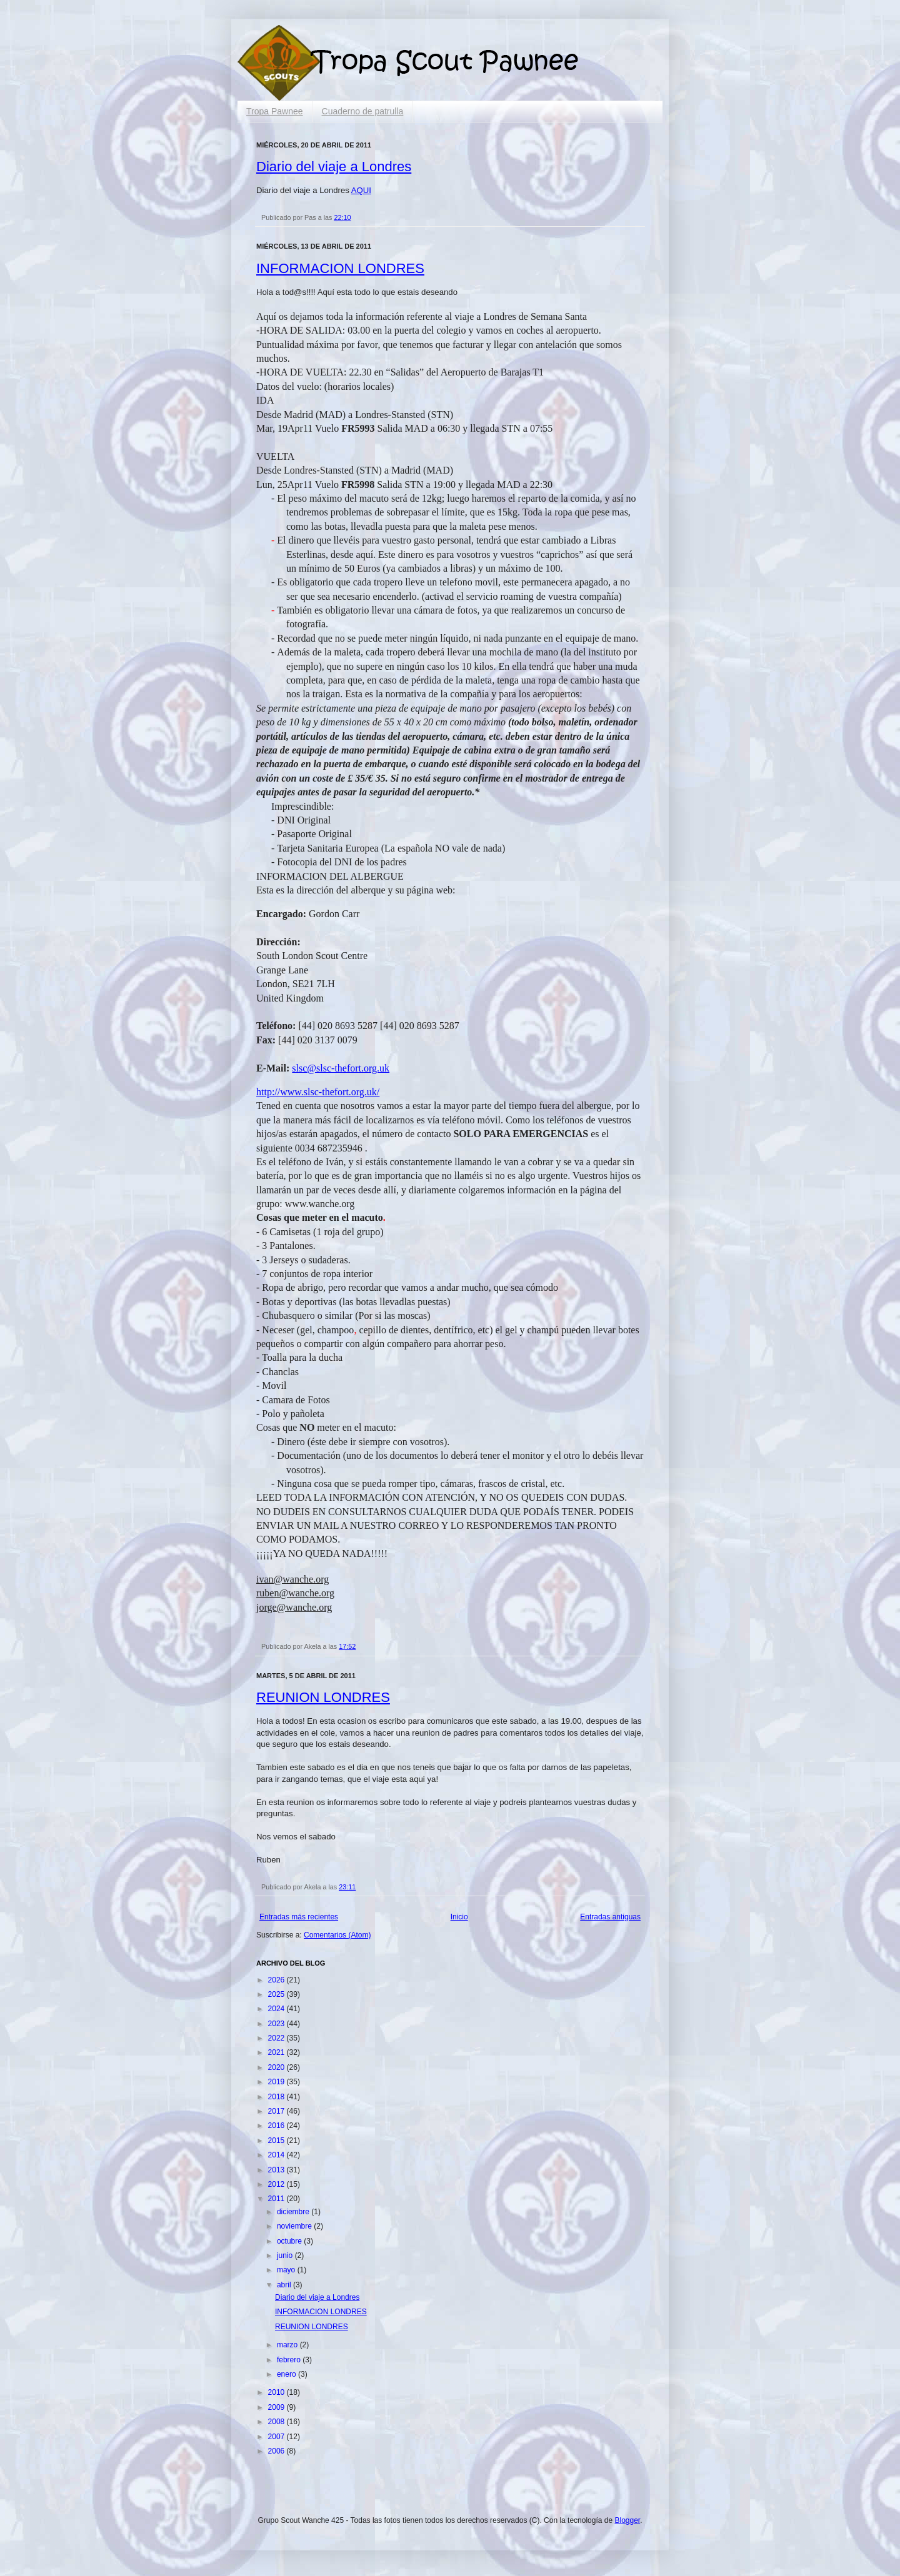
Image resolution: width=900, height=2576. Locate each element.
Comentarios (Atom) (337, 1935)
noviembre (295, 2226)
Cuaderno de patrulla (363, 111)
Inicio (459, 1916)
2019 (277, 2081)
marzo (288, 2344)
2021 (277, 2052)
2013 (277, 2170)
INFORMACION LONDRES (340, 268)
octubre (290, 2241)
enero (287, 2374)
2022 (277, 2038)
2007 (277, 2436)
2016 (277, 2125)
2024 (277, 2008)
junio (286, 2255)
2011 (277, 2198)
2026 (277, 1980)
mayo (287, 2269)
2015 (277, 2140)
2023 (277, 2023)
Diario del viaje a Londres (333, 166)
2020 (277, 2067)
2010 (277, 2392)
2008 (277, 2421)
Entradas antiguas (610, 1916)
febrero (289, 2359)
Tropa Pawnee (274, 111)
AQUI (361, 190)
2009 (277, 2407)
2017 (277, 2111)
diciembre (294, 2211)
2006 (277, 2451)
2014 (277, 2155)
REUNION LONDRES (323, 1697)
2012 (277, 2184)
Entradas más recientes (298, 1916)
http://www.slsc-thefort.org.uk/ (317, 1092)
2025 (277, 1994)
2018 (277, 2096)
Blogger (627, 2520)
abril (285, 2284)
